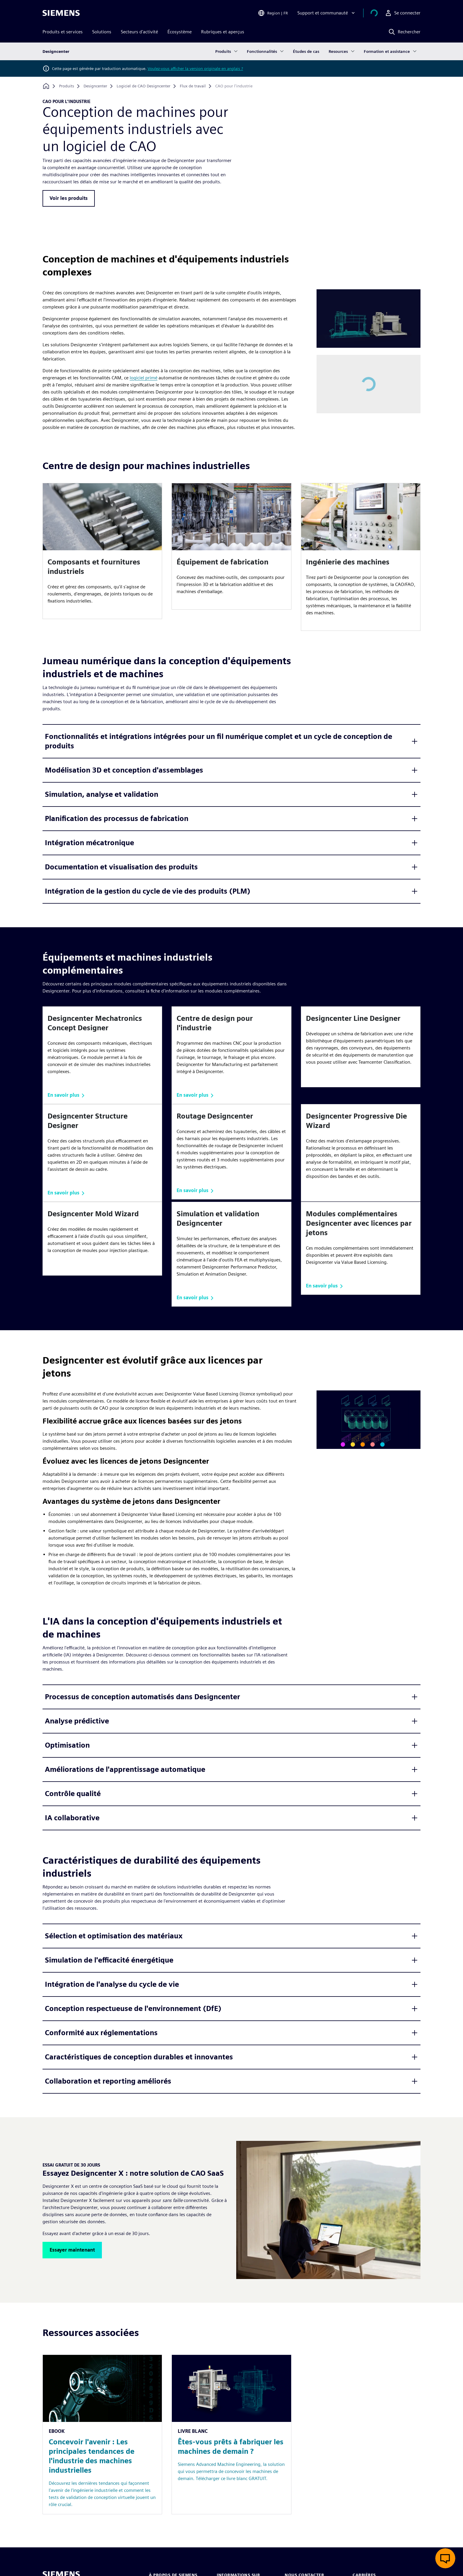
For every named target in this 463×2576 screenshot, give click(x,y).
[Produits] (66, 86)
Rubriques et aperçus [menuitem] (222, 32)
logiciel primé (143, 378)
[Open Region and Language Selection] (280, 13)
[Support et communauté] (334, 13)
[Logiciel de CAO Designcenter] (143, 86)
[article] (102, 551)
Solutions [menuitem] (101, 32)
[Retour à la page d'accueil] (46, 86)
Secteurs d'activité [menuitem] (139, 32)
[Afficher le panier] (377, 13)
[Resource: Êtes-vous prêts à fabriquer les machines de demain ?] (231, 2434)
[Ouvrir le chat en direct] (445, 2558)
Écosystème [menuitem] (179, 32)
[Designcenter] (95, 86)
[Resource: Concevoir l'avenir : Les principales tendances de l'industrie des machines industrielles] (102, 2434)
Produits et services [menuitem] (63, 32)
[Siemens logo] (61, 13)
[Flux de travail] (193, 86)
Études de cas (306, 51)
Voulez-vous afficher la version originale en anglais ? (195, 68)
